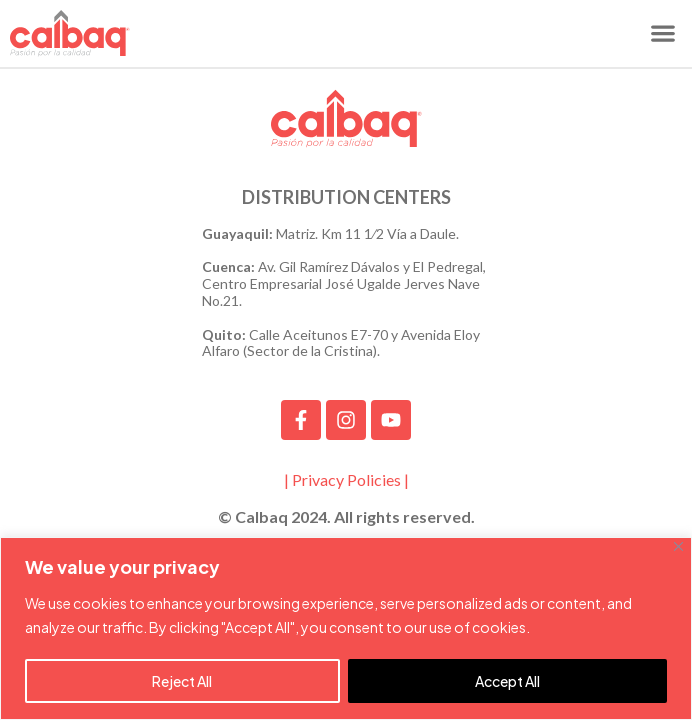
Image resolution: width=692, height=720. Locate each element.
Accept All (507, 681)
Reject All (182, 681)
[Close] (678, 546)
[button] (662, 33)
